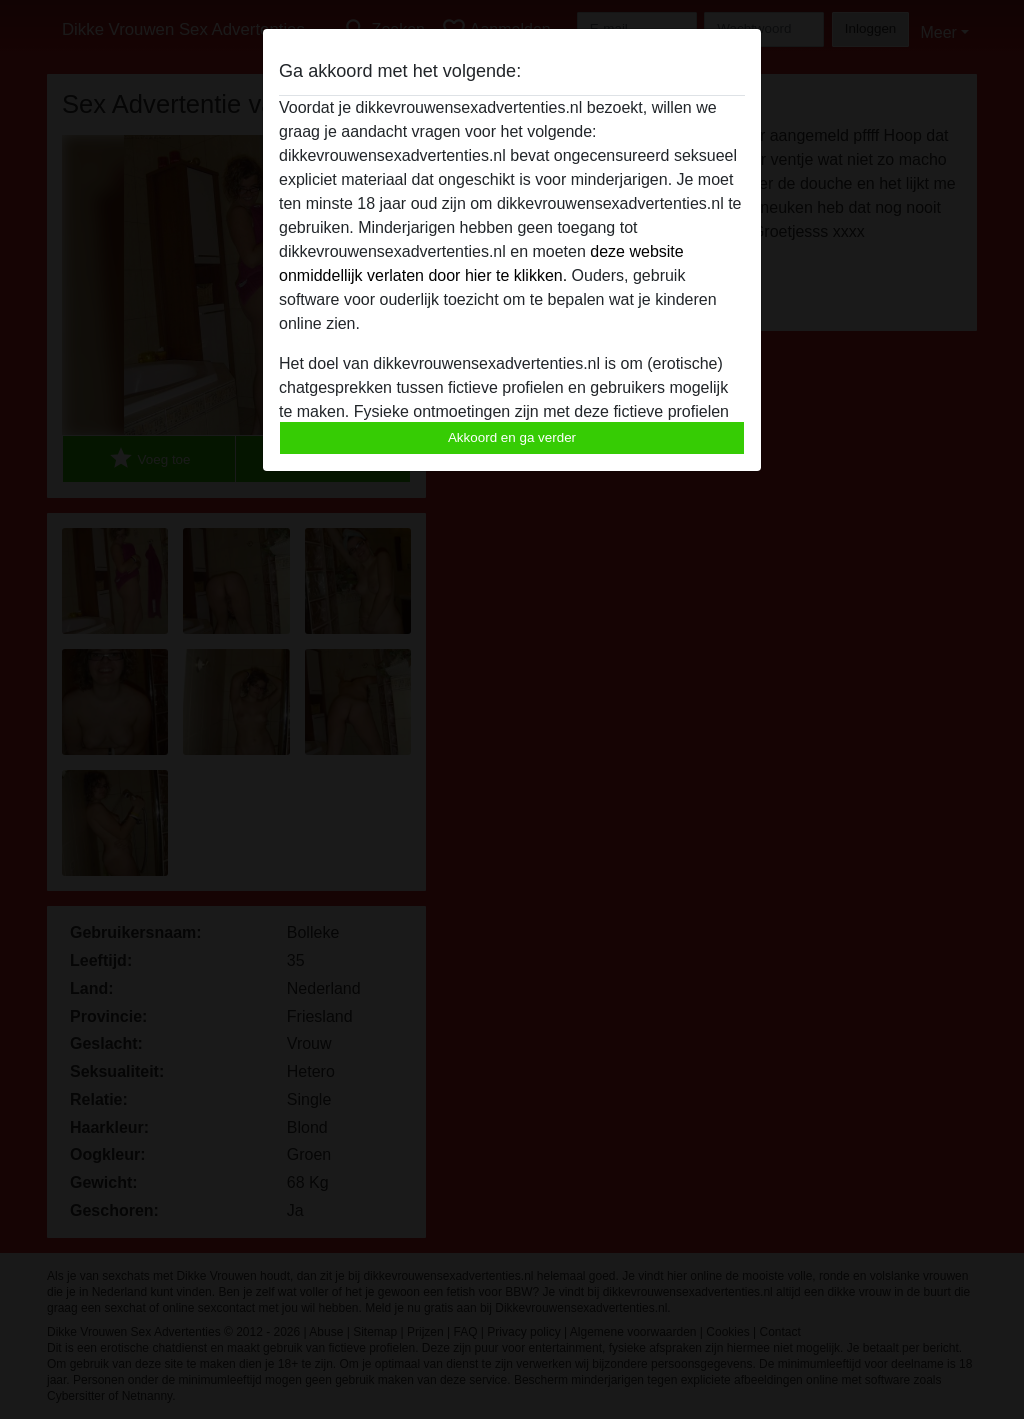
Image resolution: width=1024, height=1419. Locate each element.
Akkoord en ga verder (512, 437)
